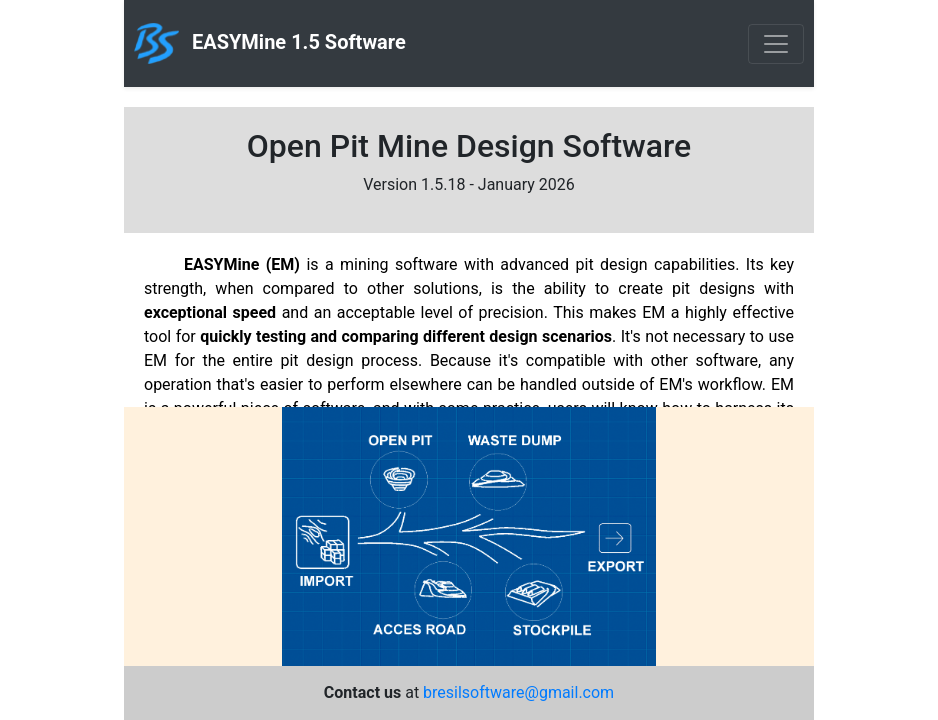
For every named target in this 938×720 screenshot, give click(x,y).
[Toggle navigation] (776, 44)
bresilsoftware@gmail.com (518, 692)
